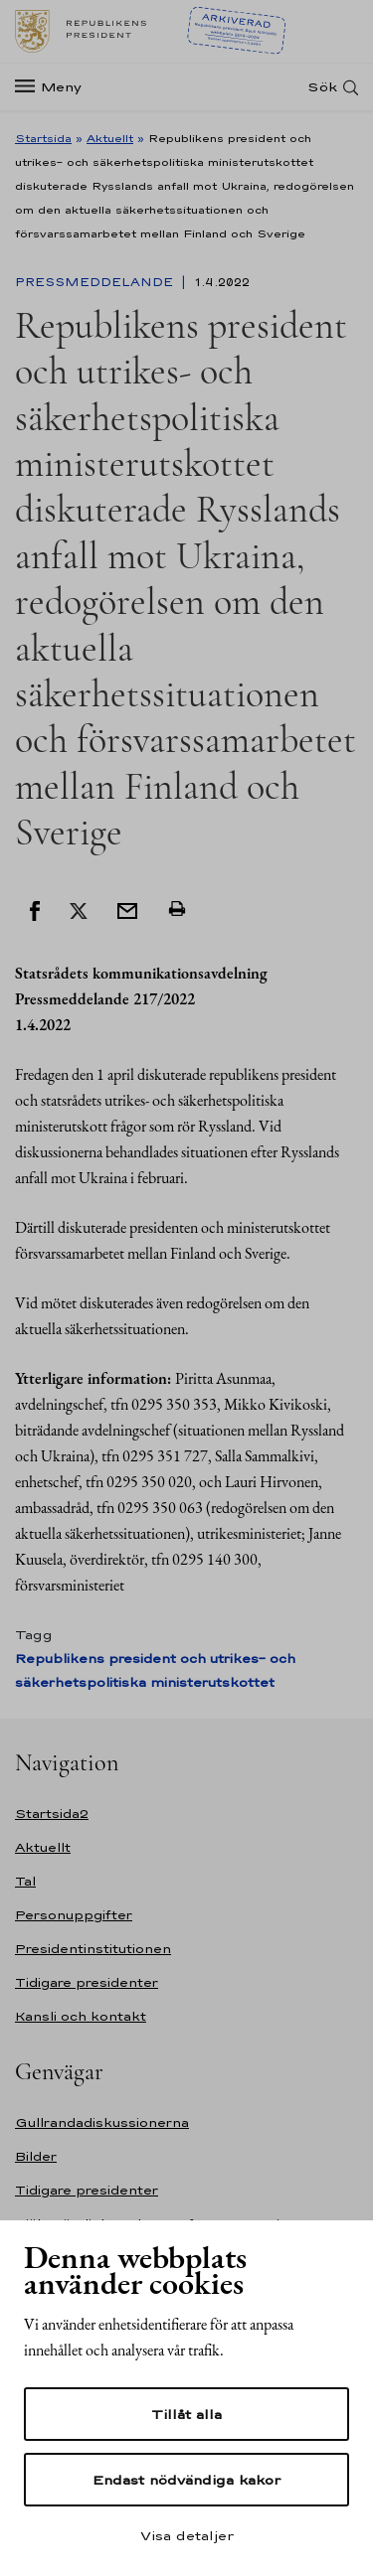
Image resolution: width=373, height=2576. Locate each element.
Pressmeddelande (96, 282)
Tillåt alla (186, 2414)
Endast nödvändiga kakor (186, 2480)
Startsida (43, 138)
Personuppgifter (73, 1914)
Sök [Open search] (322, 86)
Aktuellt (110, 138)
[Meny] (54, 87)
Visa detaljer (187, 2535)
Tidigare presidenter (86, 1982)
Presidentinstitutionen (93, 1948)
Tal (25, 1881)
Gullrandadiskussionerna (102, 2122)
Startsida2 (52, 1813)
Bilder (36, 2156)
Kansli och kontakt (80, 2016)
